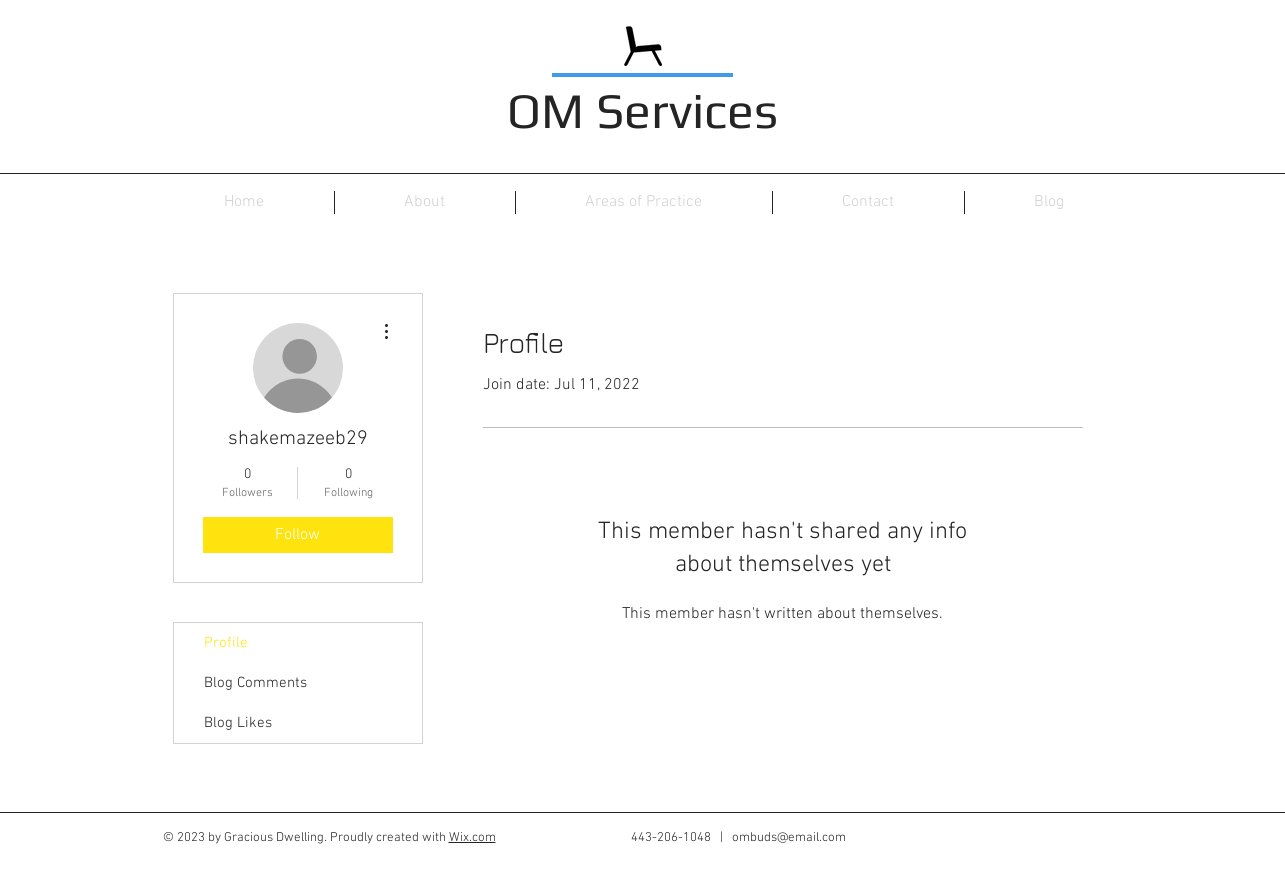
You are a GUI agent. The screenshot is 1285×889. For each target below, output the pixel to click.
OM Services (642, 110)
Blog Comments (255, 683)
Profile (226, 643)
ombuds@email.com (789, 838)
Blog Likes (238, 723)
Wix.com (472, 838)
